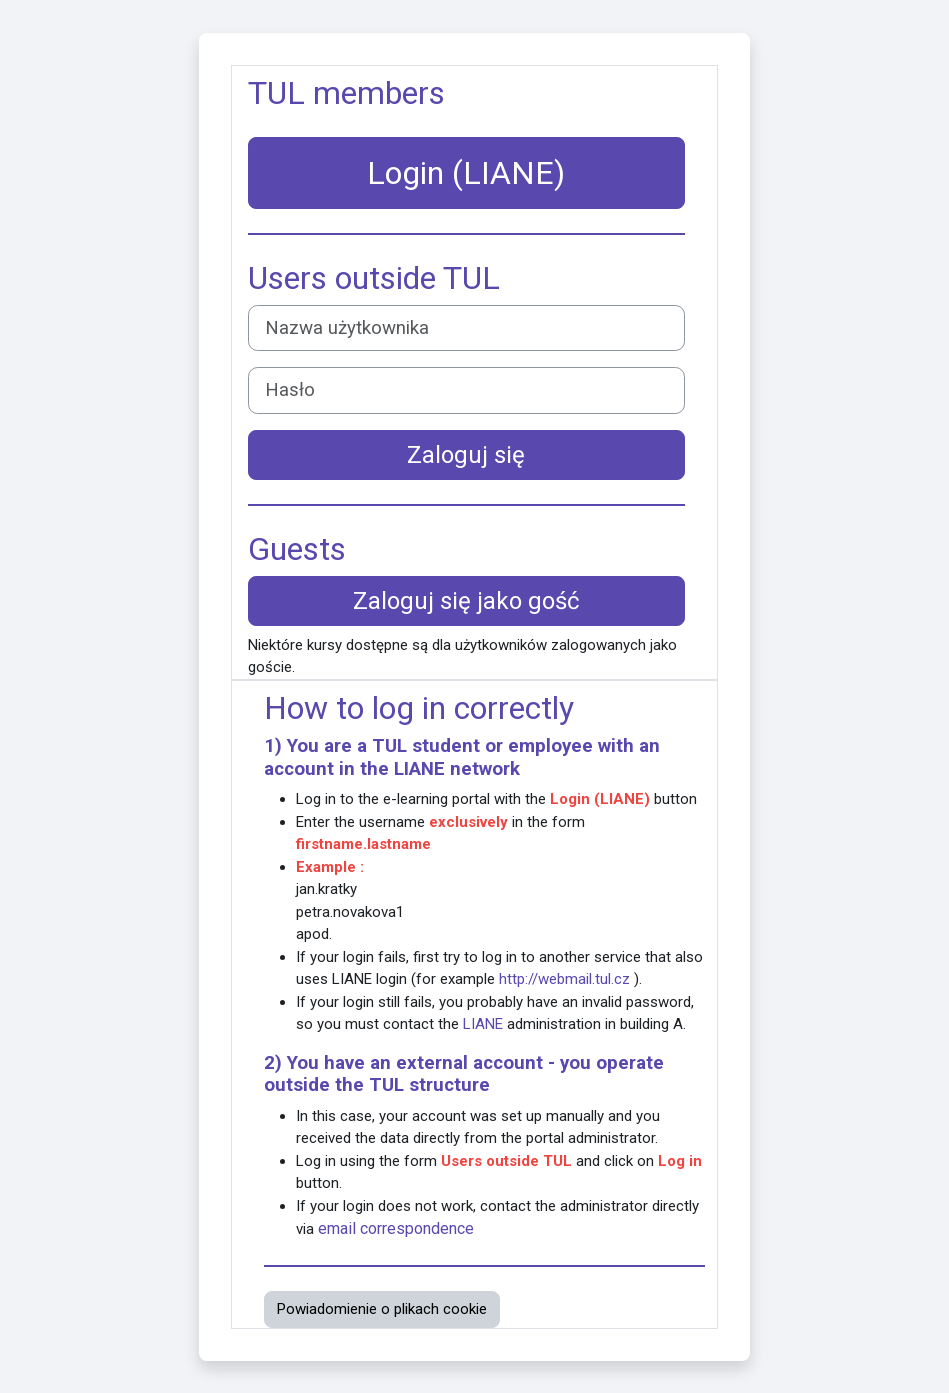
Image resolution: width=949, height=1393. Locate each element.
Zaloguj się (466, 455)
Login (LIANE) (466, 173)
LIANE (419, 769)
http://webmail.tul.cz (564, 979)
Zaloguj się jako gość (466, 601)
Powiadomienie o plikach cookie (382, 1309)
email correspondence (396, 1228)
